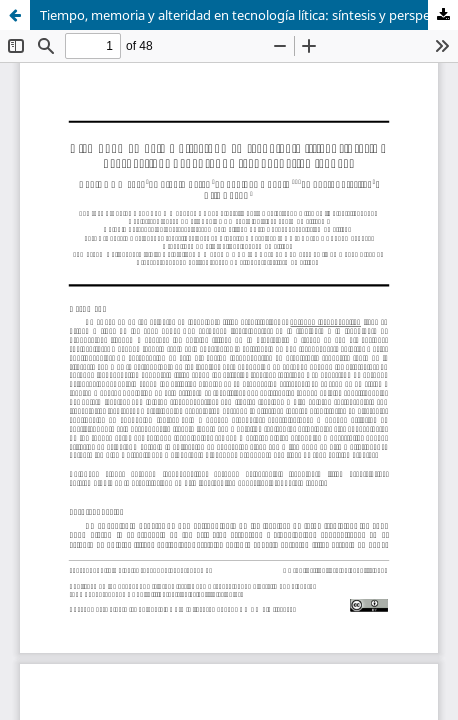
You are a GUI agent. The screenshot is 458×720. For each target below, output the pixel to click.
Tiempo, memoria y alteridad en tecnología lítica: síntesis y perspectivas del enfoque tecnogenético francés (249, 15)
